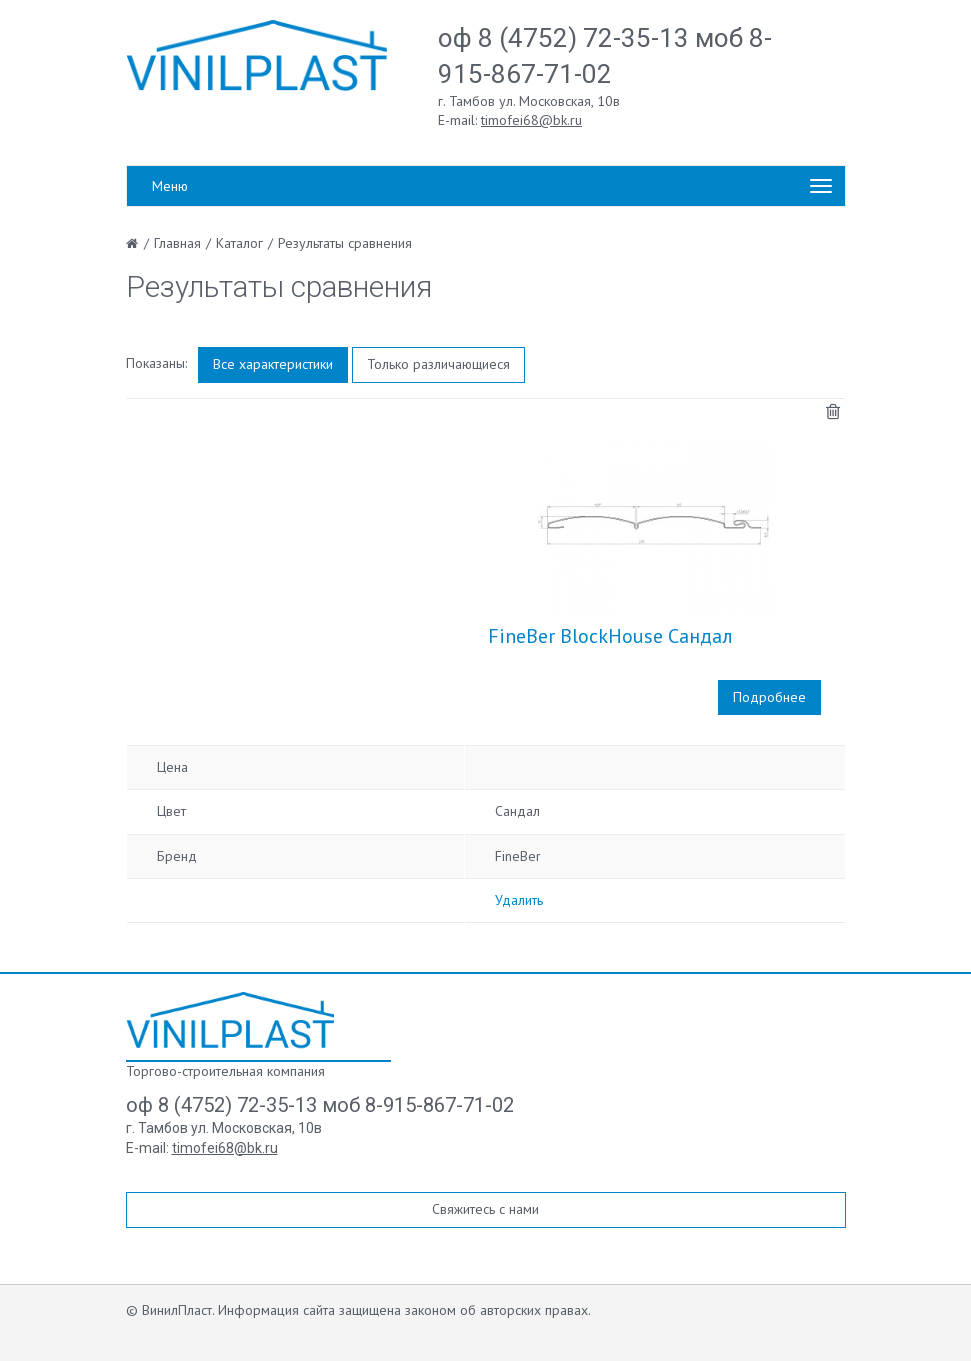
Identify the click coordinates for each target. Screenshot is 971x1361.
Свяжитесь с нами (485, 1209)
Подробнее (769, 697)
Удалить (519, 900)
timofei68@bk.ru (531, 120)
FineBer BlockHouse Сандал (610, 636)
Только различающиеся (438, 364)
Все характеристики (273, 364)
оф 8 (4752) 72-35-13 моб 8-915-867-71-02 (320, 1105)
